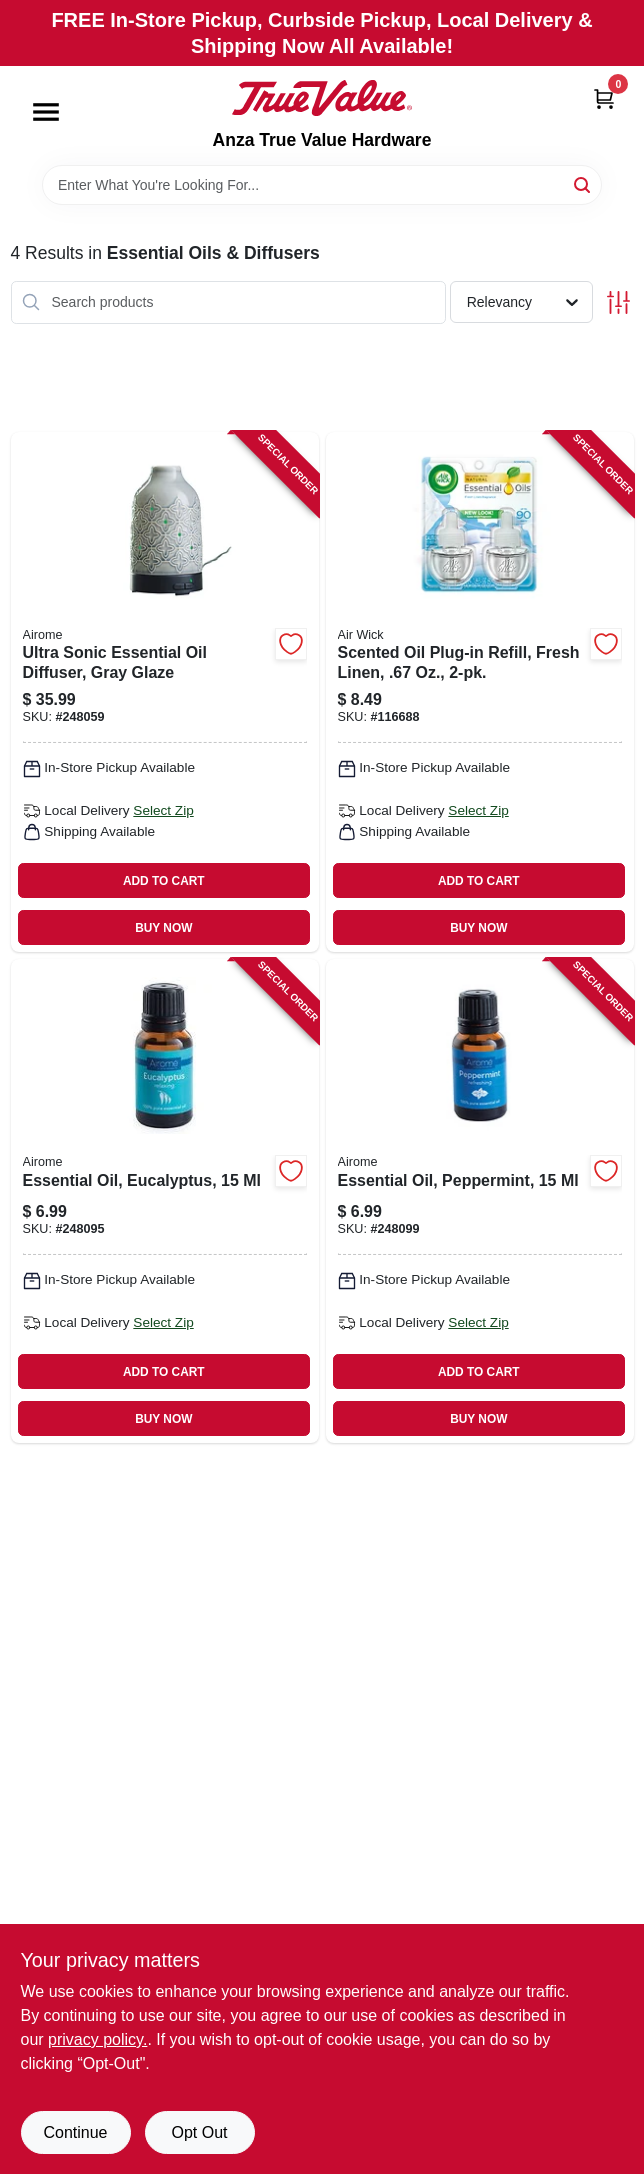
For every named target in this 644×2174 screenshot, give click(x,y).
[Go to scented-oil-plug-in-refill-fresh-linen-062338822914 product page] (480, 692)
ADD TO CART (164, 881)
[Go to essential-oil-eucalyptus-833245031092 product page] (165, 1201)
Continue (75, 2132)
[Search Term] (322, 185)
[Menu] (46, 112)
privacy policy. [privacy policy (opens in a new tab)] (97, 2039)
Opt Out (199, 2132)
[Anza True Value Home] (322, 98)
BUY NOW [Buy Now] (163, 928)
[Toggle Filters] (618, 302)
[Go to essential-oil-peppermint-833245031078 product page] (480, 1201)
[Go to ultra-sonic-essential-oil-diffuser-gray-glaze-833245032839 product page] (165, 692)
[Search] (583, 183)
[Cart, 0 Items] (604, 98)
